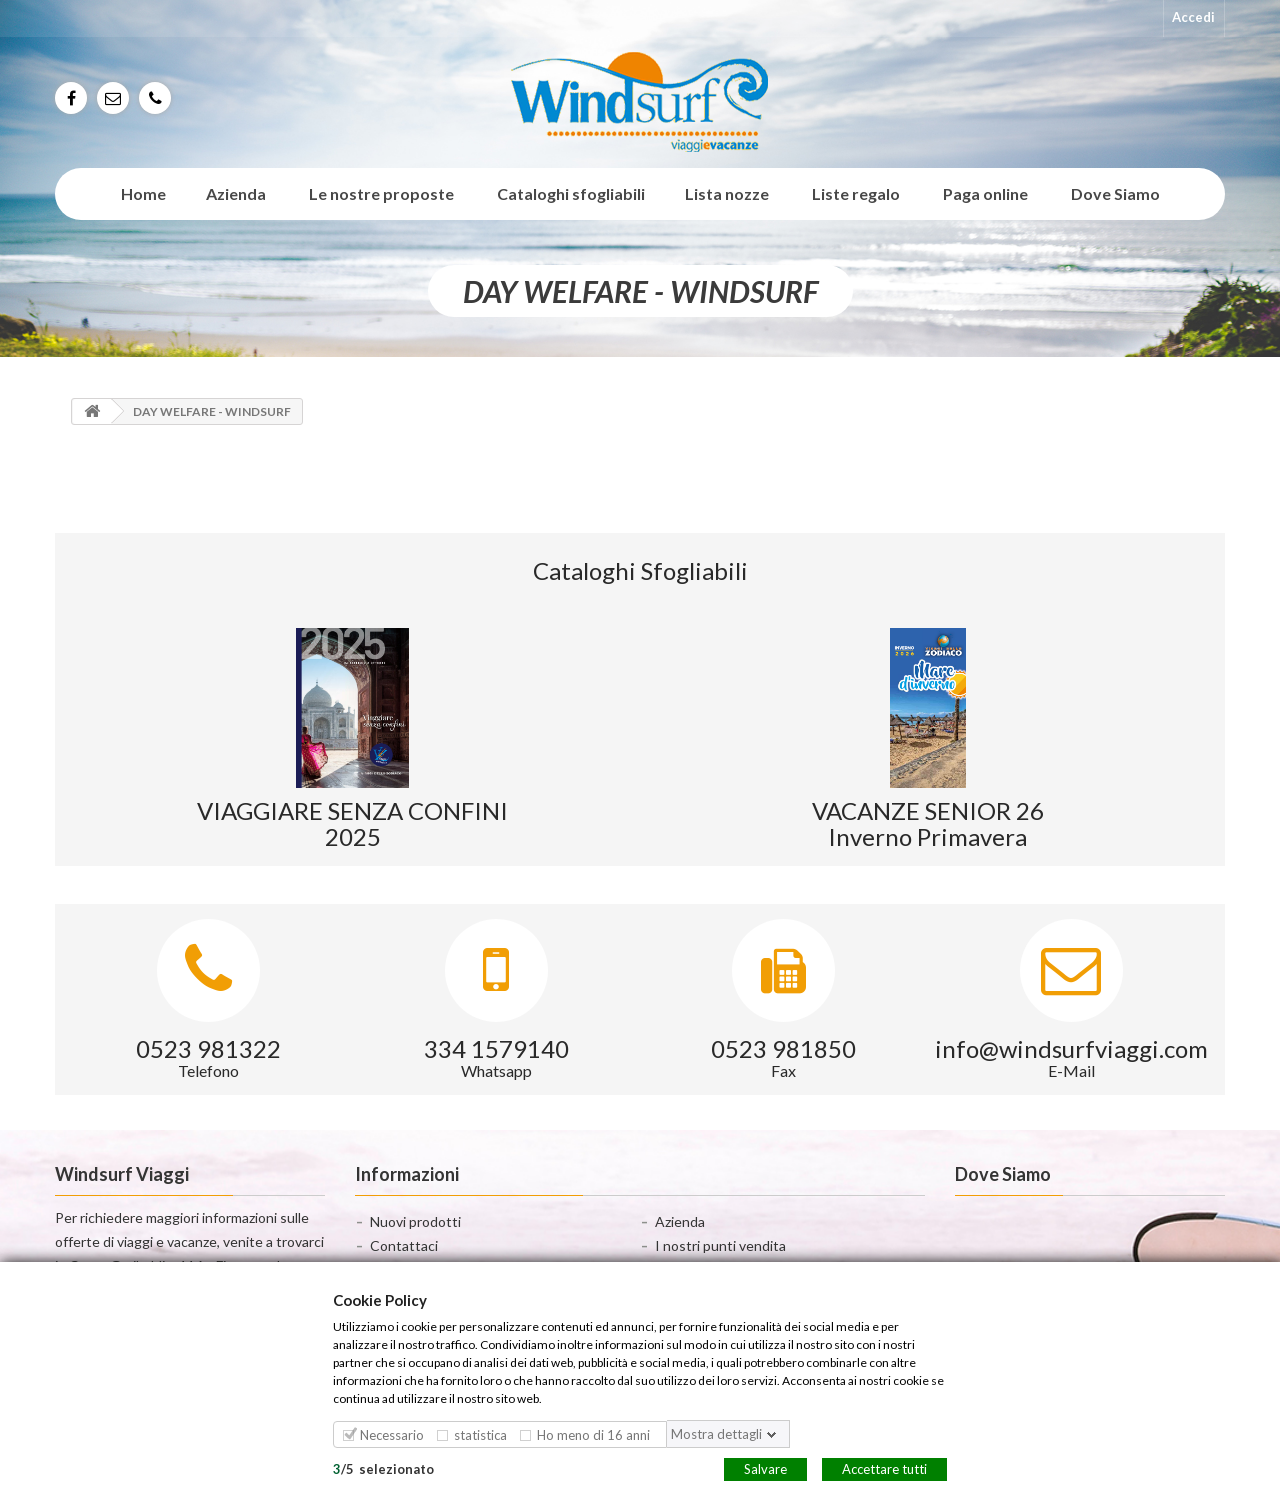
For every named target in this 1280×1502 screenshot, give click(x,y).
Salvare (765, 1468)
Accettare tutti (884, 1468)
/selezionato (383, 1468)
